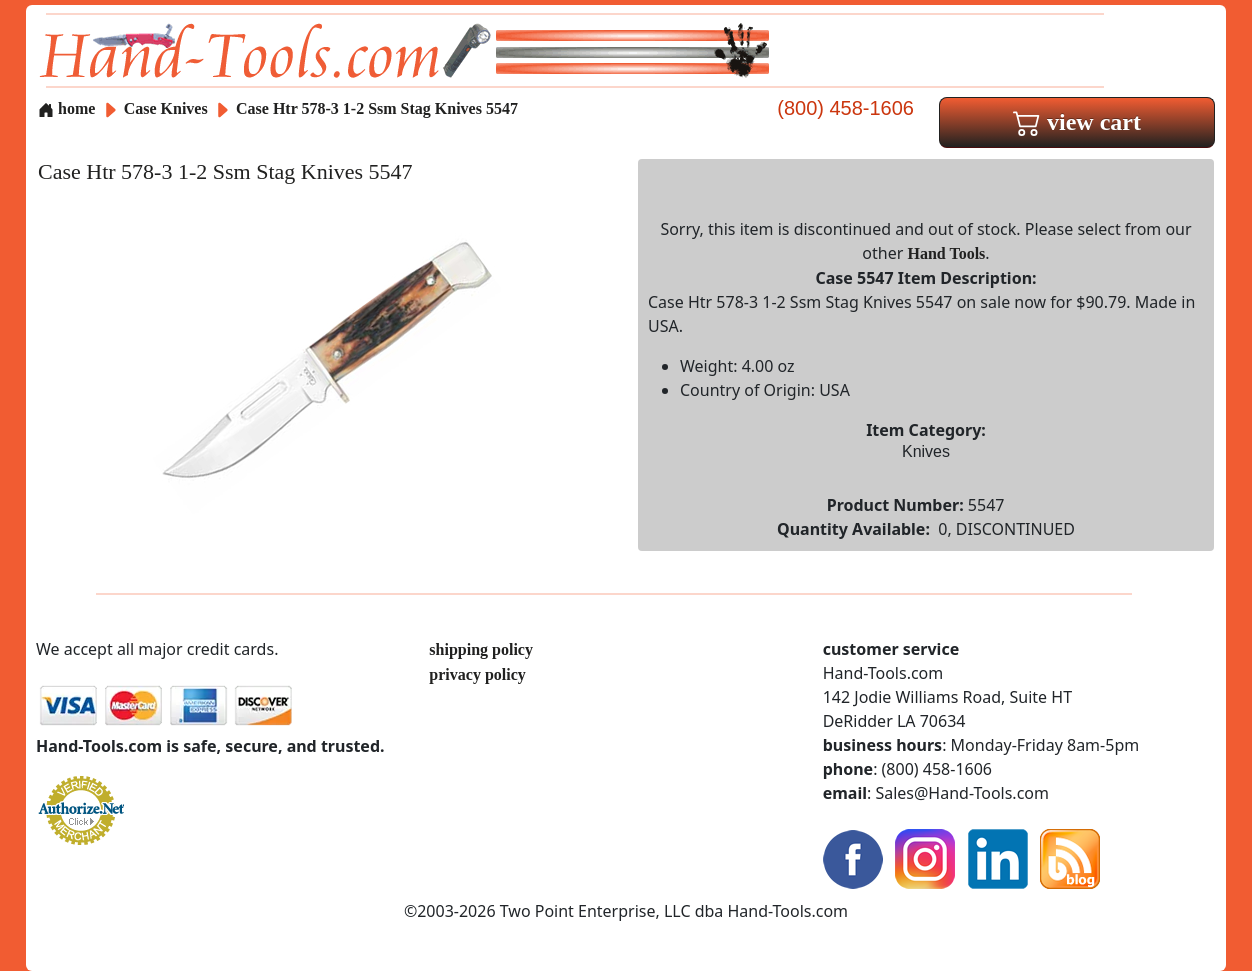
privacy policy (477, 674)
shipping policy (481, 649)
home (66, 108)
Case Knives (166, 108)
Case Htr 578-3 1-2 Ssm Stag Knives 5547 (377, 108)
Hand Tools (947, 253)
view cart (1077, 122)
